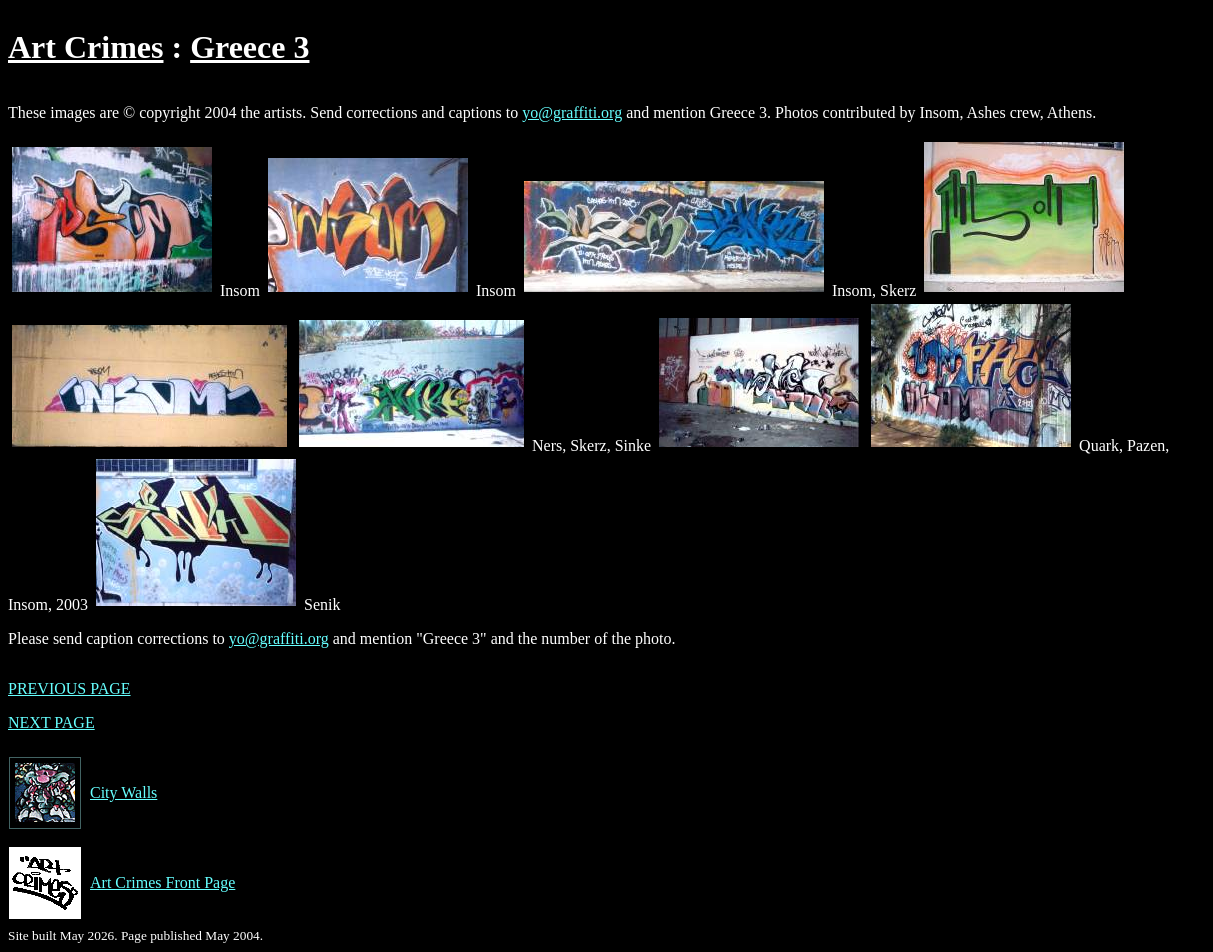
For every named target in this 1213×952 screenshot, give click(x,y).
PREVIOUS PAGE (69, 688)
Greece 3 (249, 47)
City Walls (82, 793)
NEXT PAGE (51, 722)
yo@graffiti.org (572, 112)
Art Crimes (85, 47)
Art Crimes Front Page (121, 883)
